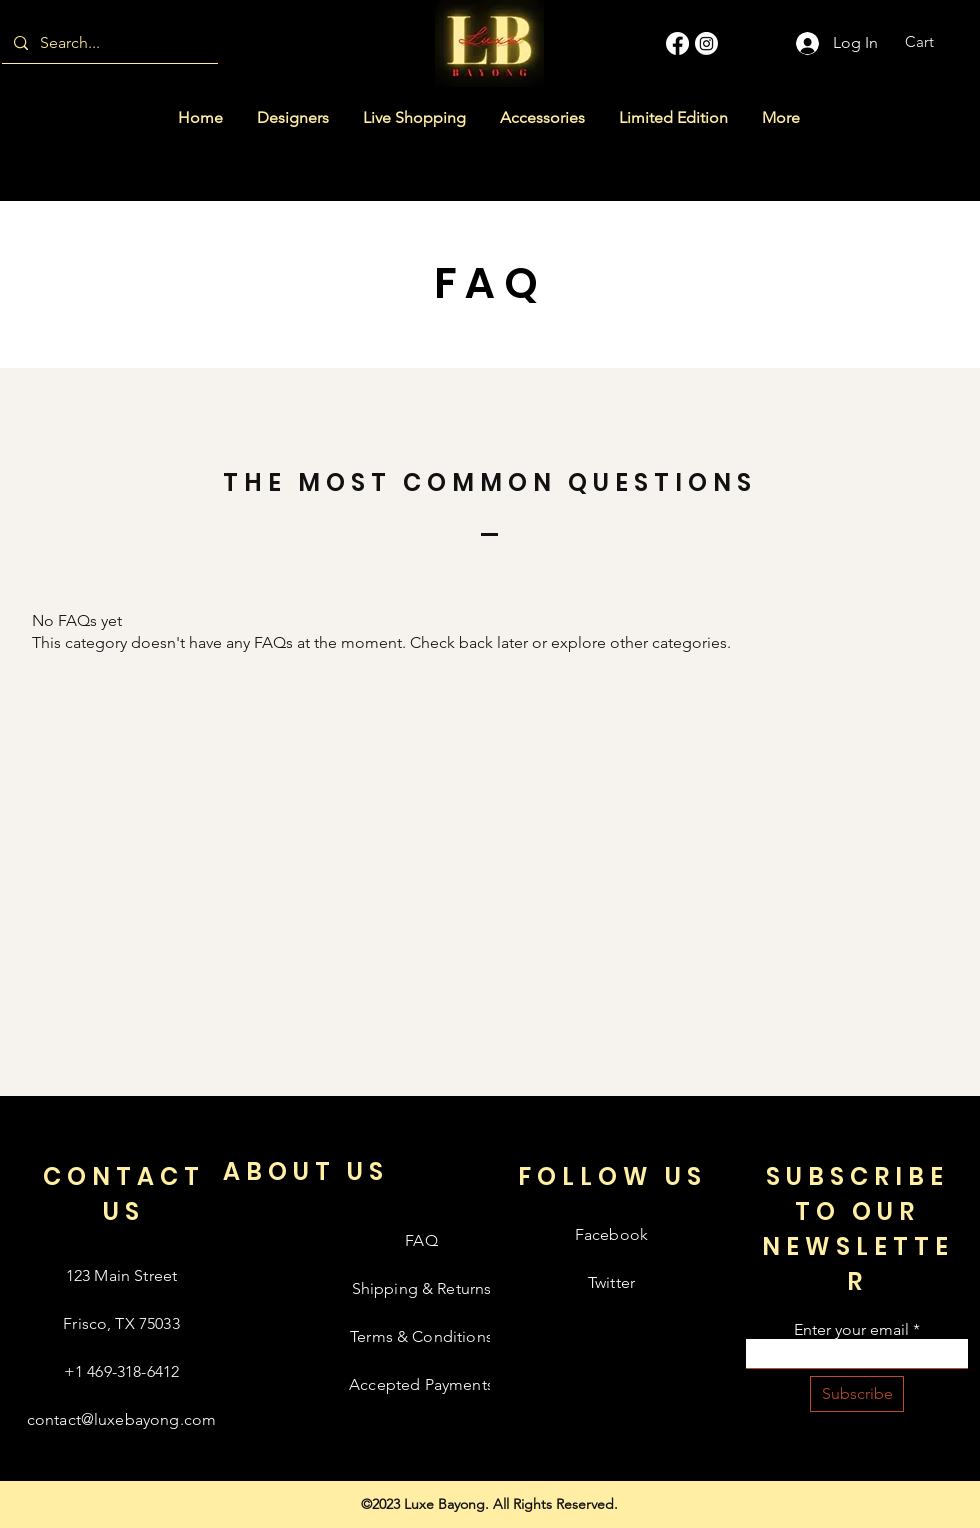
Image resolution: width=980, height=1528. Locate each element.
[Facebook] (677, 43)
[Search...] (108, 43)
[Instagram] (706, 43)
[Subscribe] (857, 1394)
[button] (932, 42)
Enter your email (851, 1330)
